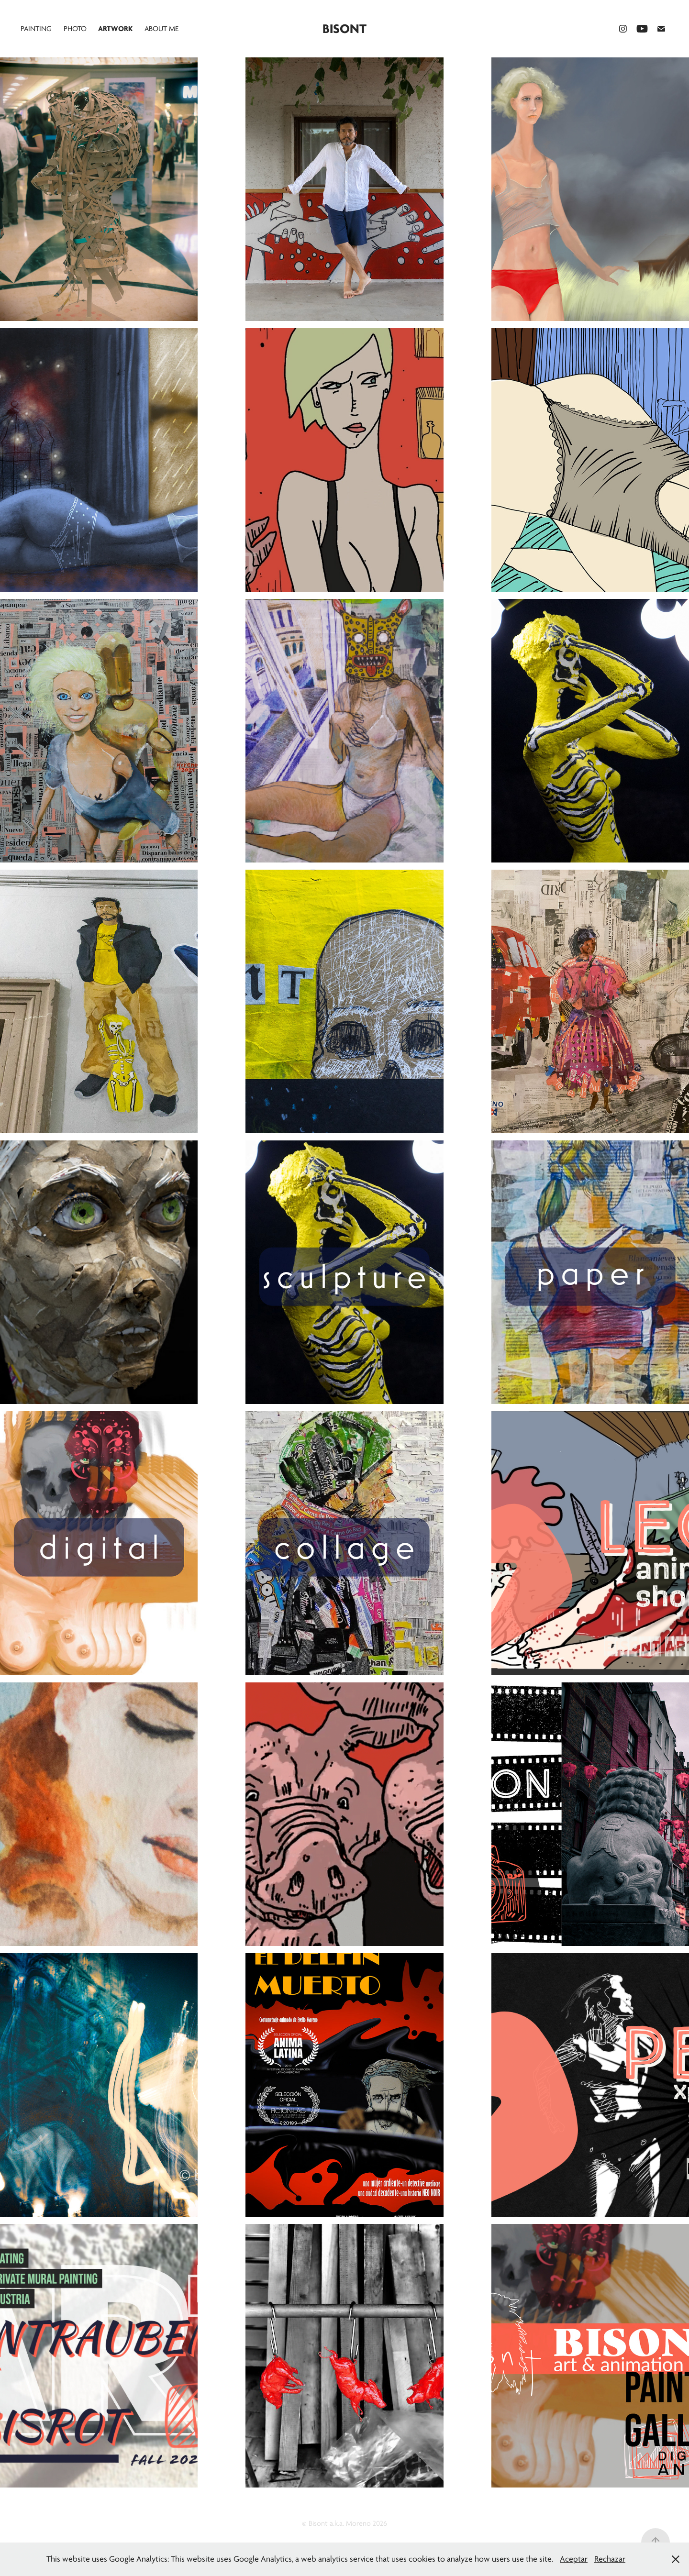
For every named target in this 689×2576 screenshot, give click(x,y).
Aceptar (574, 2559)
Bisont (344, 28)
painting (36, 28)
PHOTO (75, 28)
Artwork (115, 28)
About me (161, 28)
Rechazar (609, 2559)
